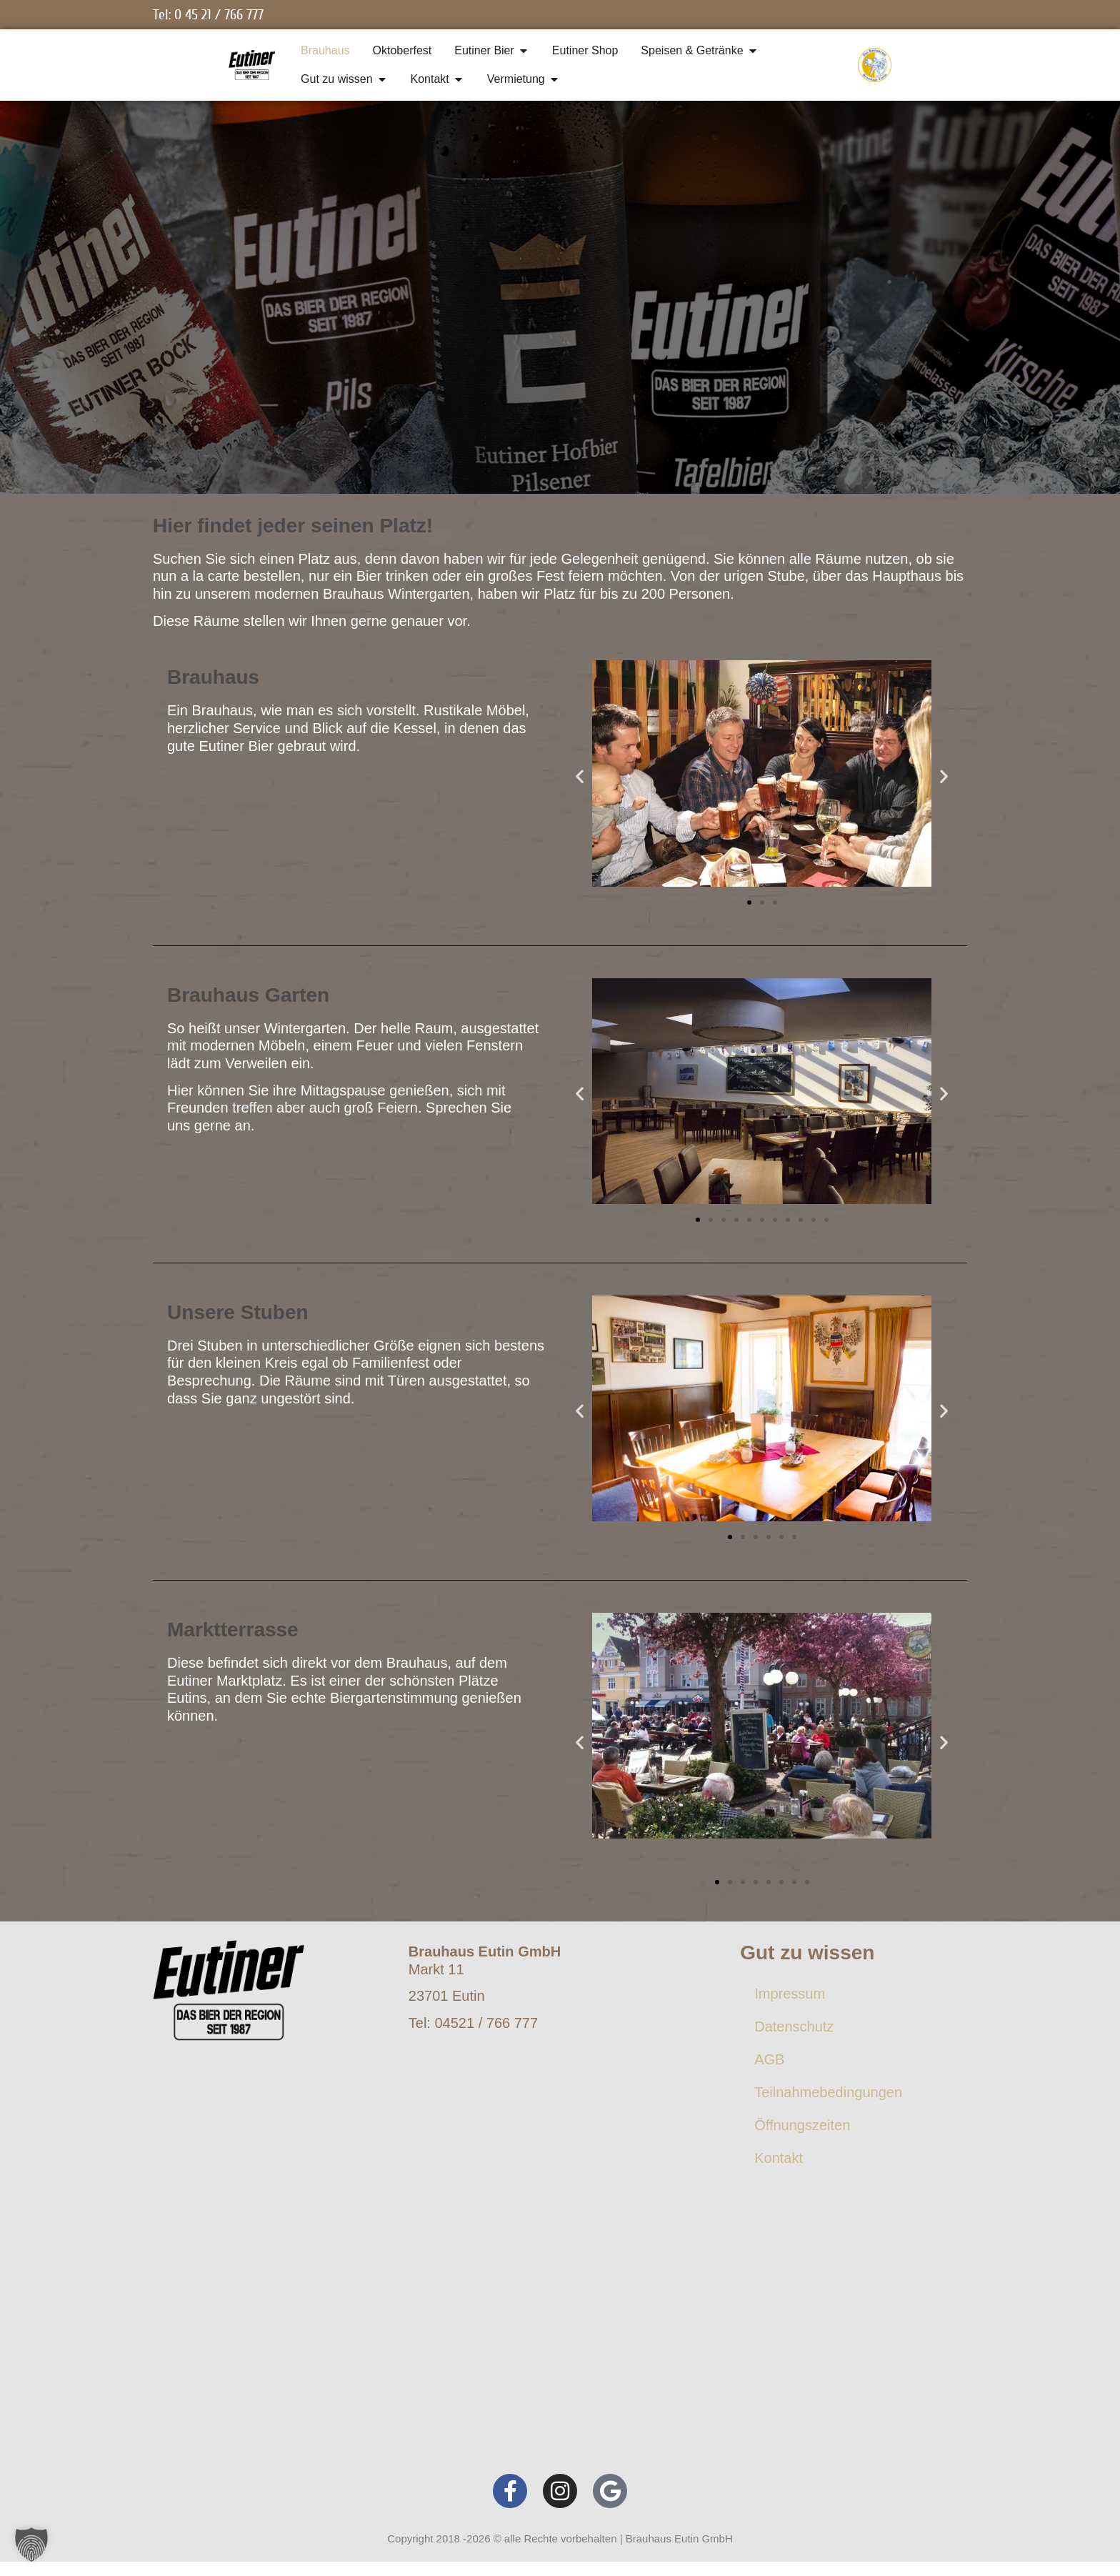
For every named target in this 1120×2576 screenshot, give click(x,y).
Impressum (789, 1993)
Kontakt (778, 2158)
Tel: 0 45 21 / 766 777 (208, 14)
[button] (580, 776)
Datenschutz (794, 2026)
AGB (769, 2059)
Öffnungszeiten (802, 2125)
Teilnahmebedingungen (828, 2092)
